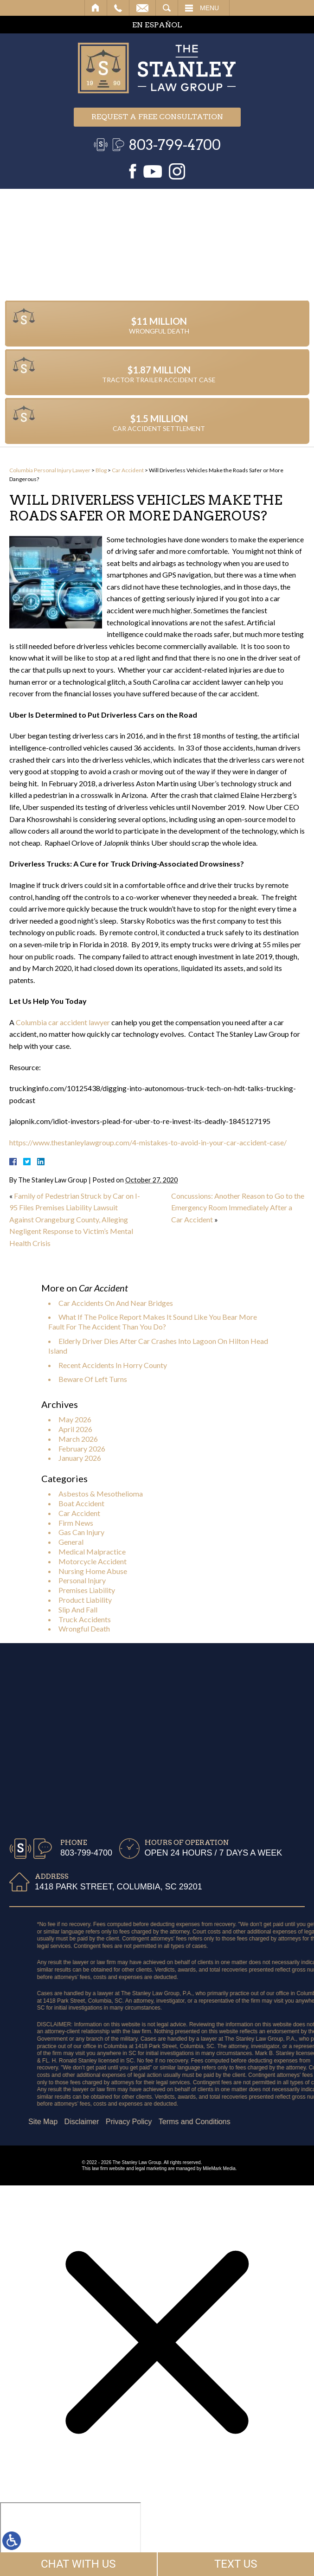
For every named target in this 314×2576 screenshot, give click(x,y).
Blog (101, 470)
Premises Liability (86, 1590)
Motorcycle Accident (92, 1561)
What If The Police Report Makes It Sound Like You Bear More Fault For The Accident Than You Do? (152, 1321)
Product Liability (85, 1599)
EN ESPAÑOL (157, 24)
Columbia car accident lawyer (63, 1022)
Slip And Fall (77, 1609)
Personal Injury (82, 1580)
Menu (209, 8)
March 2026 (78, 1438)
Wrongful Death (84, 1628)
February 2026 (81, 1448)
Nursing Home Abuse (92, 1571)
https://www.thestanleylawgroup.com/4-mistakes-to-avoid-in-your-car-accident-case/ (148, 1142)
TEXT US (235, 2563)
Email (142, 8)
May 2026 (74, 1419)
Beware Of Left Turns (92, 1379)
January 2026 (79, 1457)
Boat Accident (81, 1503)
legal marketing (151, 2168)
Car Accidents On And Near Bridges (115, 1302)
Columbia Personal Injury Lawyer (49, 470)
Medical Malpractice (92, 1551)
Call (118, 8)
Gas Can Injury (81, 1532)
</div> (70, 2538)
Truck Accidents (84, 1619)
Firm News (75, 1522)
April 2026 (75, 1429)
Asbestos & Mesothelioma (100, 1493)
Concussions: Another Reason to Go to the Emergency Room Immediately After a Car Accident (237, 1207)
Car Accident (128, 470)
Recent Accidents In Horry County (112, 1365)
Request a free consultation (157, 116)
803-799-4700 (174, 144)
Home (96, 8)
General (70, 1541)
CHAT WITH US (78, 2563)
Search (167, 8)
